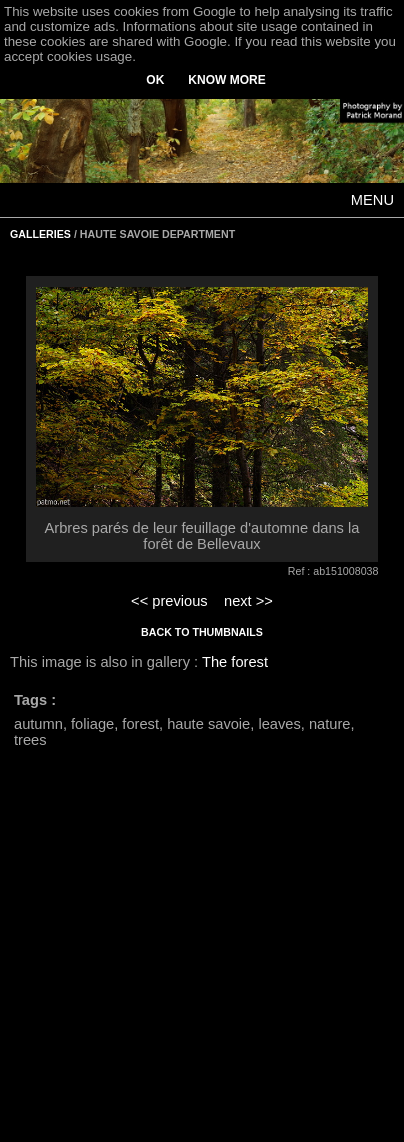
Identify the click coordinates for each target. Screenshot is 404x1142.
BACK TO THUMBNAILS (202, 632)
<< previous (169, 601)
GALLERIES (40, 234)
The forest (235, 662)
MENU (372, 200)
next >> (248, 601)
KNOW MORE (226, 80)
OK (155, 80)
